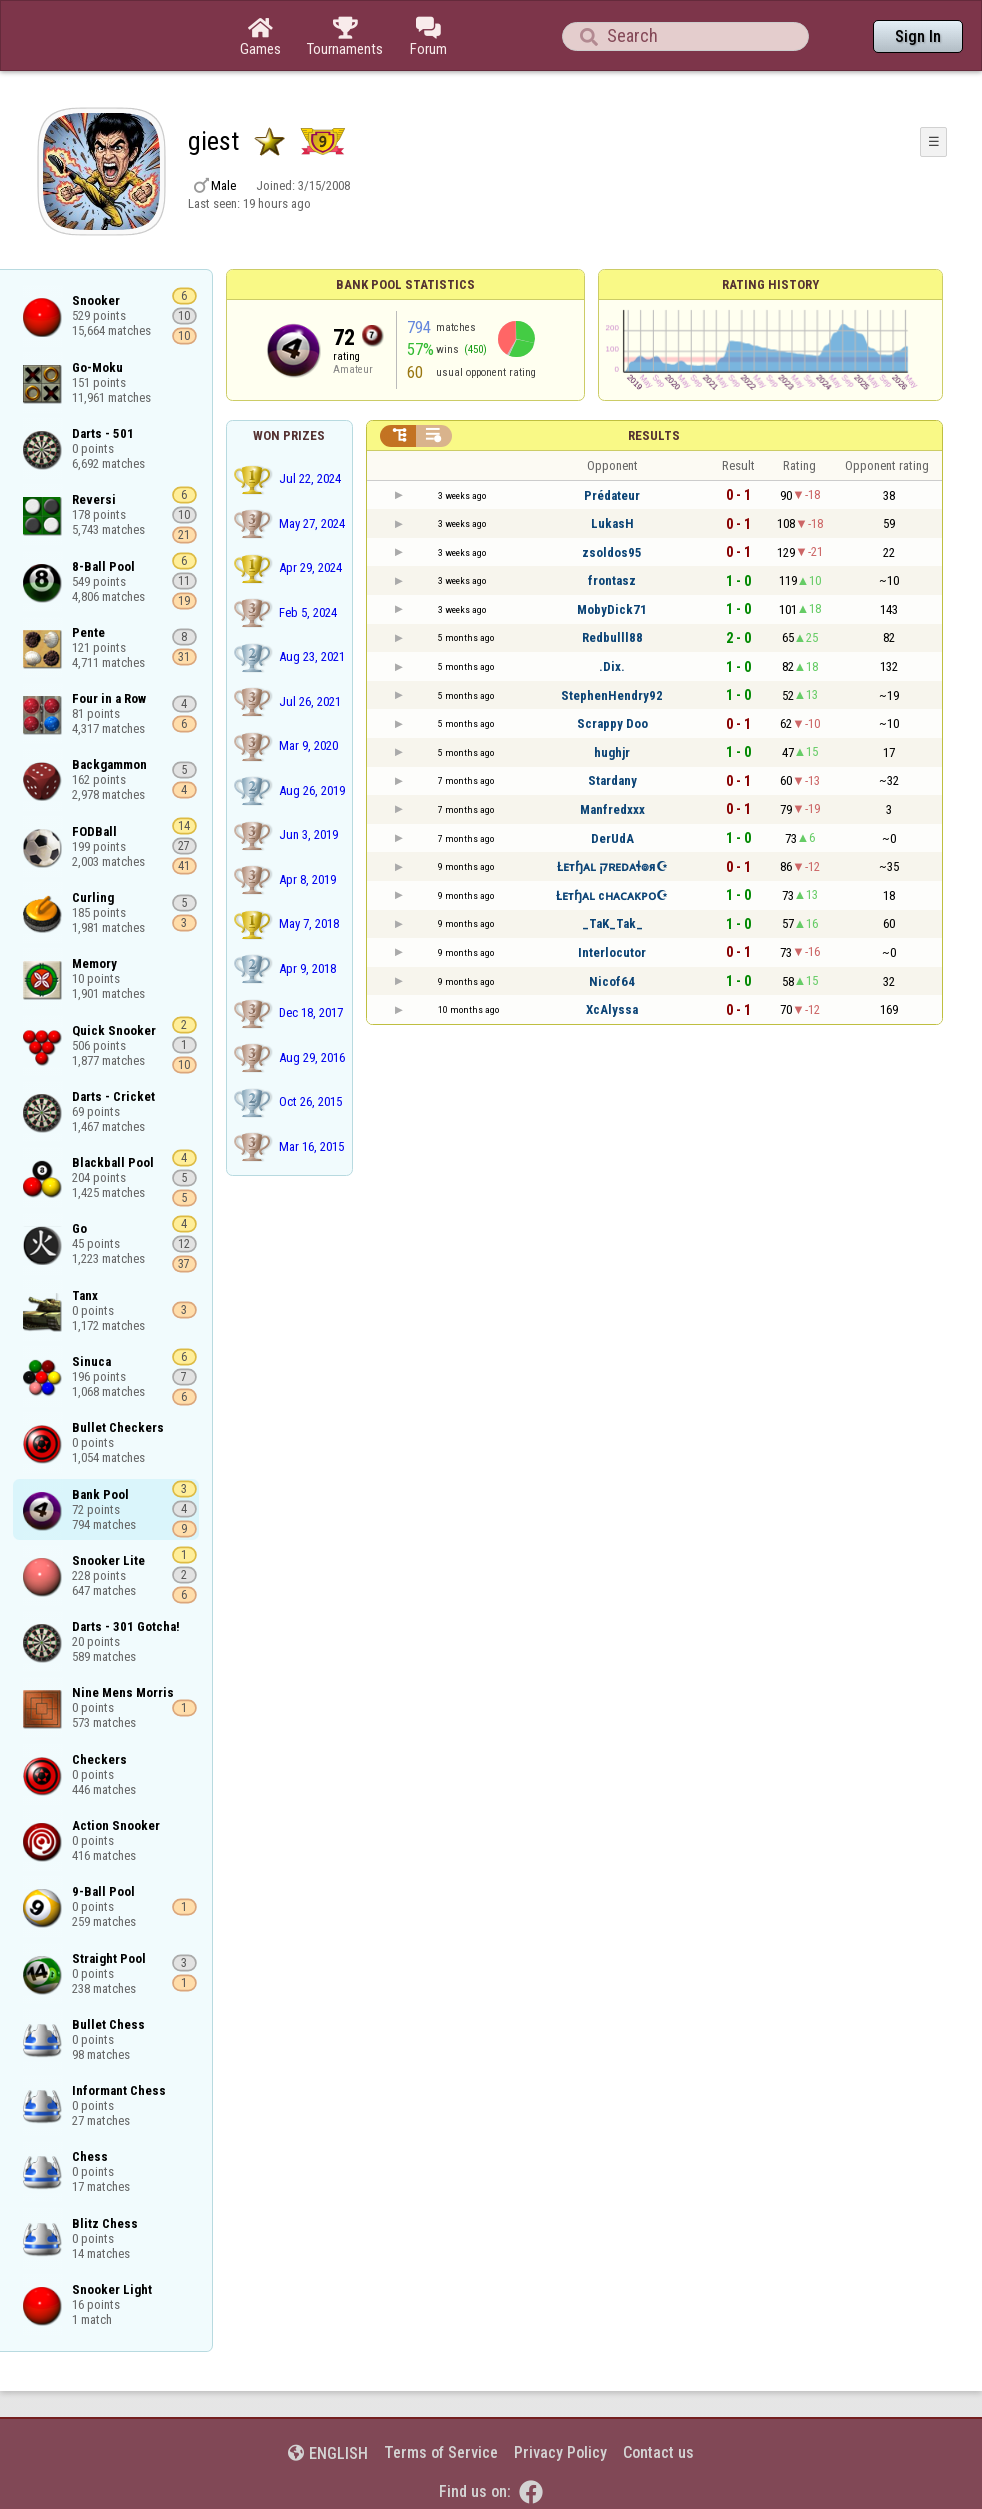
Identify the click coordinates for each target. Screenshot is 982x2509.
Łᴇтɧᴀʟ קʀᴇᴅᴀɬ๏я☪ (612, 866)
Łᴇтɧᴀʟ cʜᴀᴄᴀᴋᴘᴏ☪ (612, 895)
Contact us (658, 2452)
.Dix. (612, 666)
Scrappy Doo (612, 723)
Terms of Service (441, 2452)
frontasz (612, 580)
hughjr (612, 752)
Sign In (918, 36)
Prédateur (612, 495)
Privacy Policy (560, 2452)
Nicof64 (612, 981)
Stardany (612, 780)
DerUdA (612, 838)
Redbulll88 (612, 637)
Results (654, 435)
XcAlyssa (612, 1009)
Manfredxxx (612, 809)
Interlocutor (612, 952)
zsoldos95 (612, 552)
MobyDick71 (612, 609)
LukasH (612, 523)
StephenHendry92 (612, 695)
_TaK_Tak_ (612, 923)
